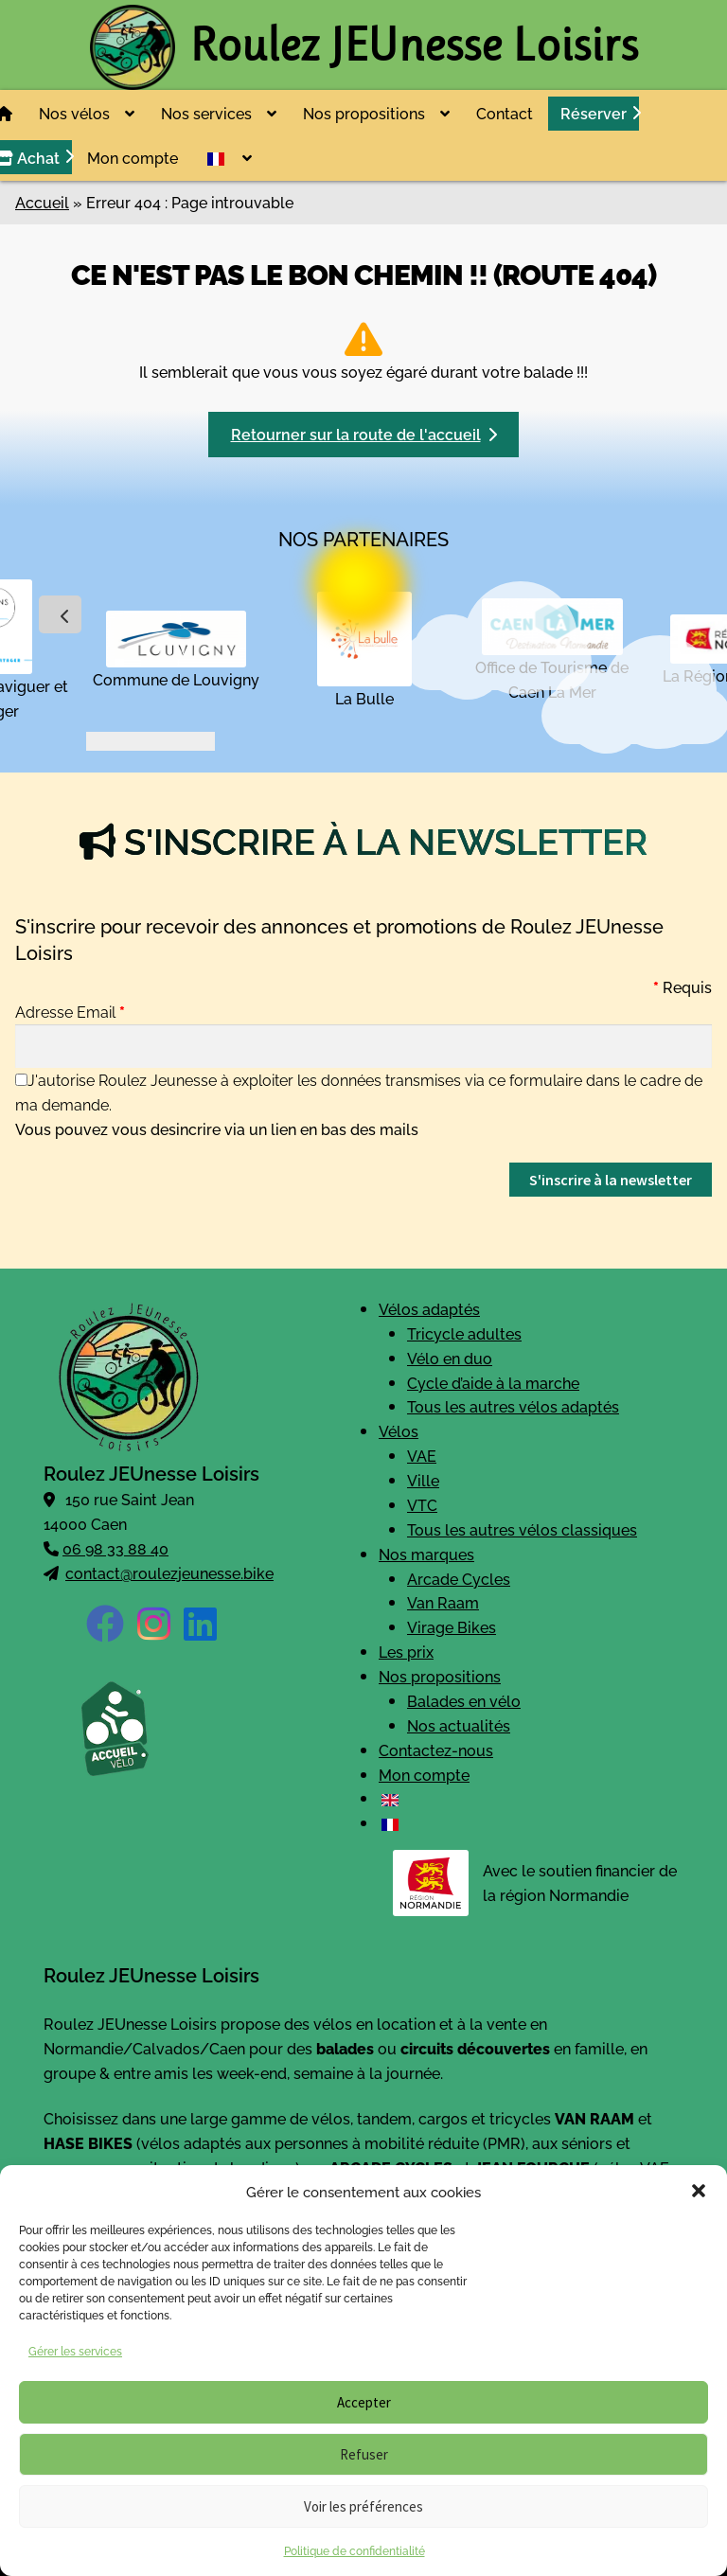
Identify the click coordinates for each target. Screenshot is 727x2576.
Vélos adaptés (429, 1308)
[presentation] (60, 614)
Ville (423, 1479)
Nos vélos (74, 112)
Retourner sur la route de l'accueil (364, 433)
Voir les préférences (363, 2506)
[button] (698, 2190)
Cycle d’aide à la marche (493, 1382)
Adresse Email (70, 1011)
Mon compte (132, 157)
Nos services (206, 112)
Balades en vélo (464, 1700)
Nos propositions (364, 112)
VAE (421, 1455)
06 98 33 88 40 (115, 1547)
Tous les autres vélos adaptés (513, 1405)
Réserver (593, 112)
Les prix (406, 1651)
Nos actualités (458, 1724)
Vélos (398, 1430)
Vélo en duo (449, 1357)
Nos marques (426, 1553)
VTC (422, 1504)
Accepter (364, 2402)
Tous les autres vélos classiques (522, 1529)
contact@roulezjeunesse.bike (169, 1572)
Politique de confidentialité (354, 2550)
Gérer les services (75, 2350)
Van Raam (443, 1601)
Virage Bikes (451, 1626)
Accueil (42, 201)
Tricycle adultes (464, 1333)
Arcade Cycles (458, 1578)
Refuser (364, 2454)
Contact (504, 112)
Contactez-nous (436, 1749)
